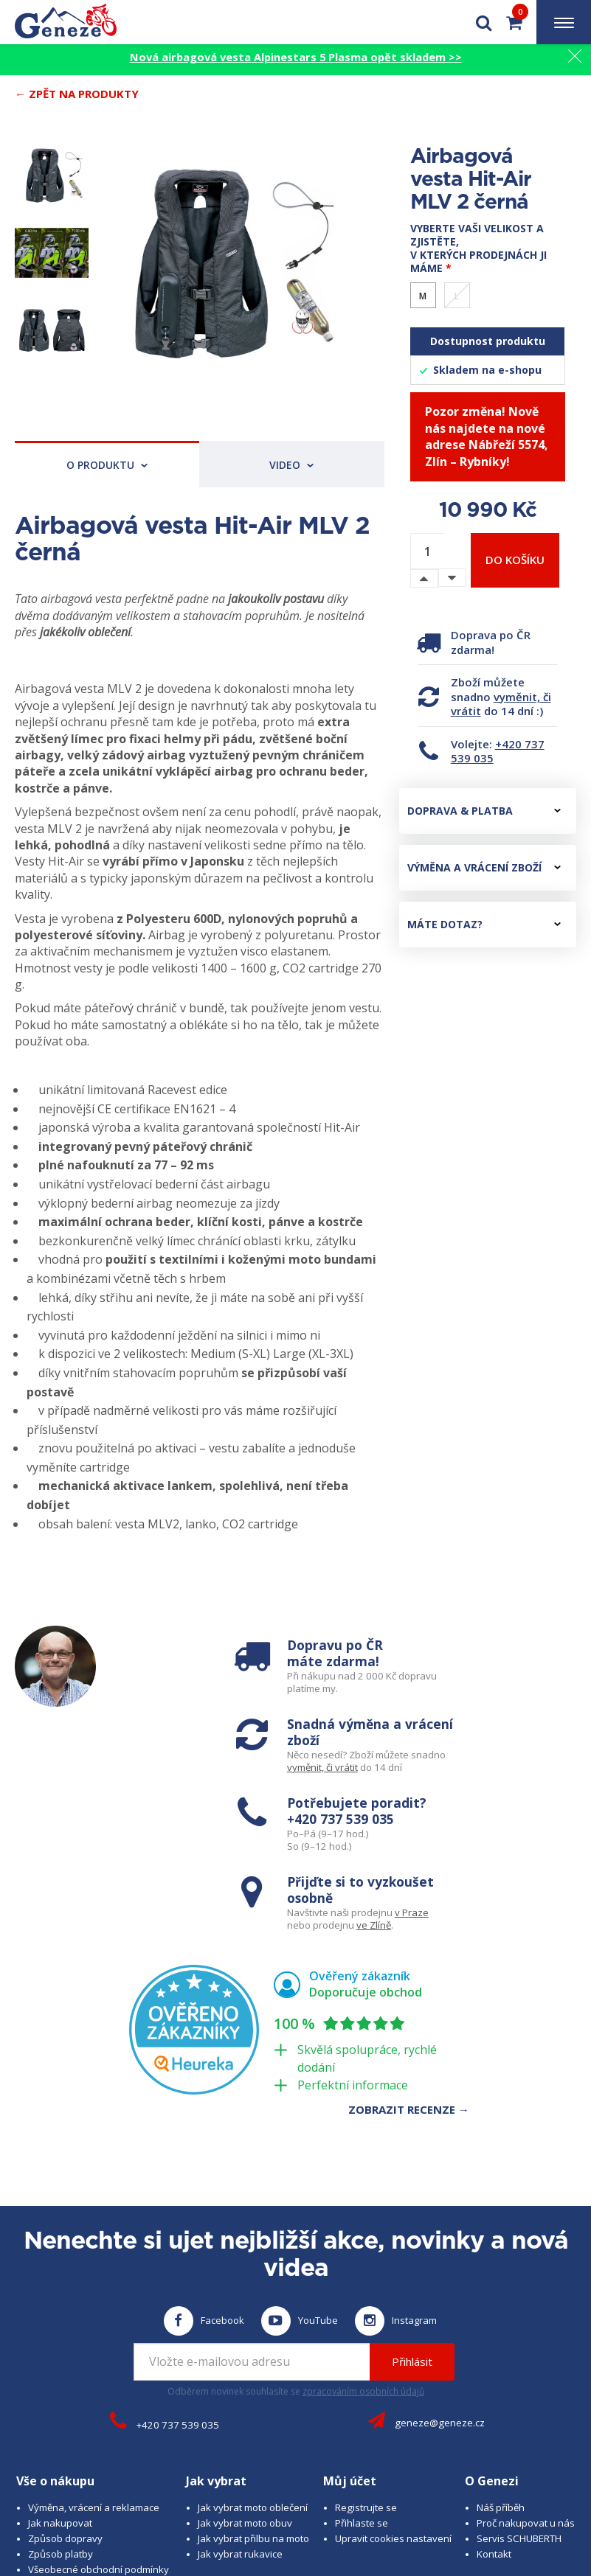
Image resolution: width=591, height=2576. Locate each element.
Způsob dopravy (65, 2369)
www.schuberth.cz (217, 2510)
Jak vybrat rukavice (240, 2385)
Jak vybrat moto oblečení (253, 2338)
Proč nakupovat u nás (526, 2354)
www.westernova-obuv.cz (424, 2510)
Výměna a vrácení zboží (484, 867)
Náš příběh (501, 2338)
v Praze (535, 1748)
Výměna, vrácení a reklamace (93, 2338)
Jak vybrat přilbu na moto (253, 2369)
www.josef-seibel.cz (311, 2510)
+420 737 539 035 (498, 751)
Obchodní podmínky (73, 2416)
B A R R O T (357, 2497)
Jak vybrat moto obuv (245, 2354)
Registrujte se (366, 2338)
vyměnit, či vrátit (501, 704)
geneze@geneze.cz (440, 2253)
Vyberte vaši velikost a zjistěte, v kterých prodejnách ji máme (478, 248)
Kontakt (494, 2385)
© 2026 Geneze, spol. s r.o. (102, 2497)
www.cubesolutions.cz (496, 2497)
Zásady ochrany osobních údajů (100, 2431)
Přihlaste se (361, 2354)
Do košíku (515, 559)
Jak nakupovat (60, 2354)
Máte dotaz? (484, 924)
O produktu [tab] (107, 465)
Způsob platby (60, 2385)
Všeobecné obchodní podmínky (98, 2400)
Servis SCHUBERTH (519, 2369)
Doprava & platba (484, 811)
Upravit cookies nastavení (393, 2369)
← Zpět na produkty (77, 93)
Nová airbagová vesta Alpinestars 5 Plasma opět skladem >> (296, 56)
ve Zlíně (497, 1762)
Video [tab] (291, 465)
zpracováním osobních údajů (363, 2222)
